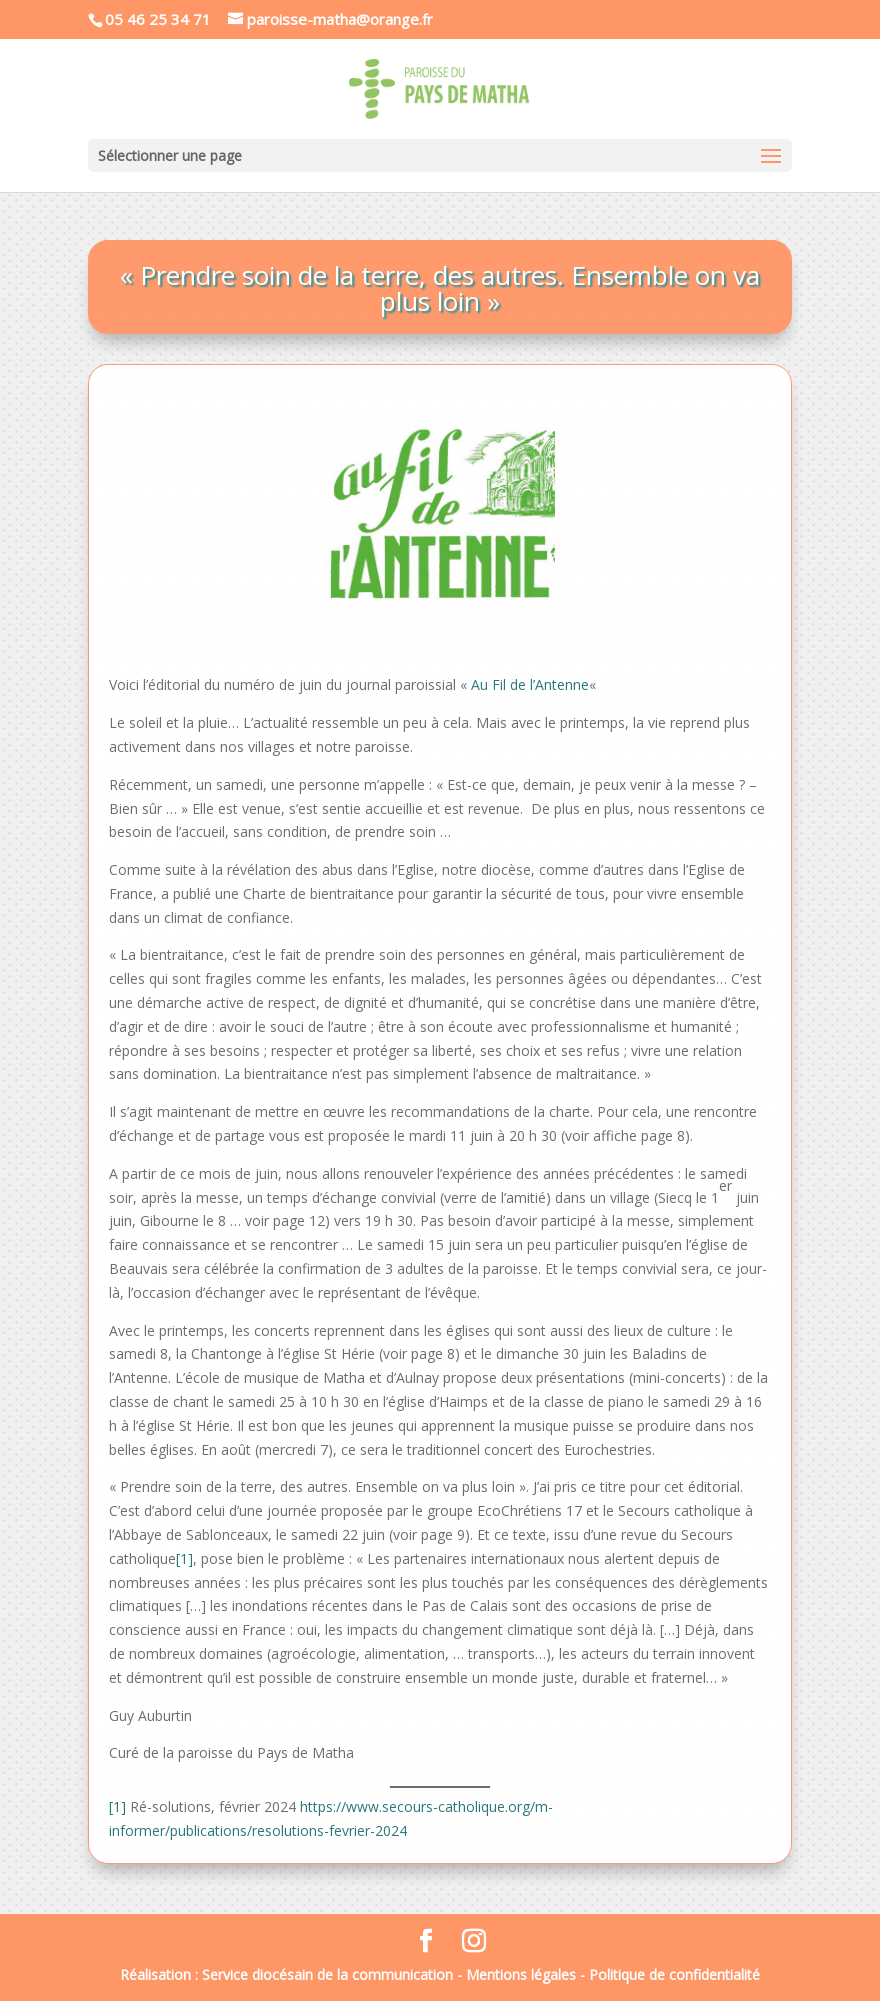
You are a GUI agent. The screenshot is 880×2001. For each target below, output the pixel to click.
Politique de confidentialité (674, 1974)
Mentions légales (521, 1974)
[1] (184, 1558)
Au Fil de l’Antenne (530, 684)
